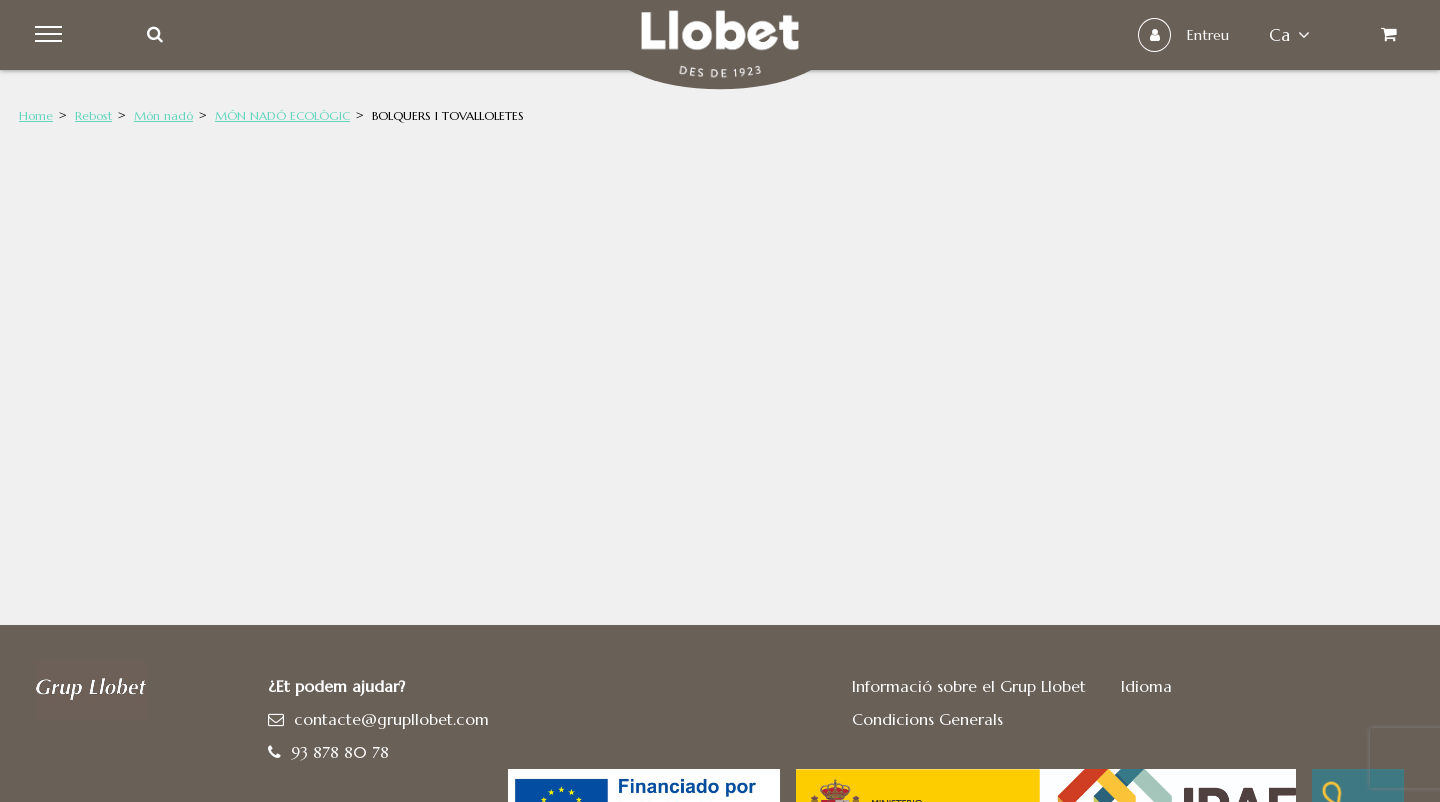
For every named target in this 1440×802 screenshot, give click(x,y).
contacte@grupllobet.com (391, 719)
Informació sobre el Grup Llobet (969, 686)
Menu (51, 35)
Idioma (1146, 686)
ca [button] (1289, 35)
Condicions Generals (927, 719)
